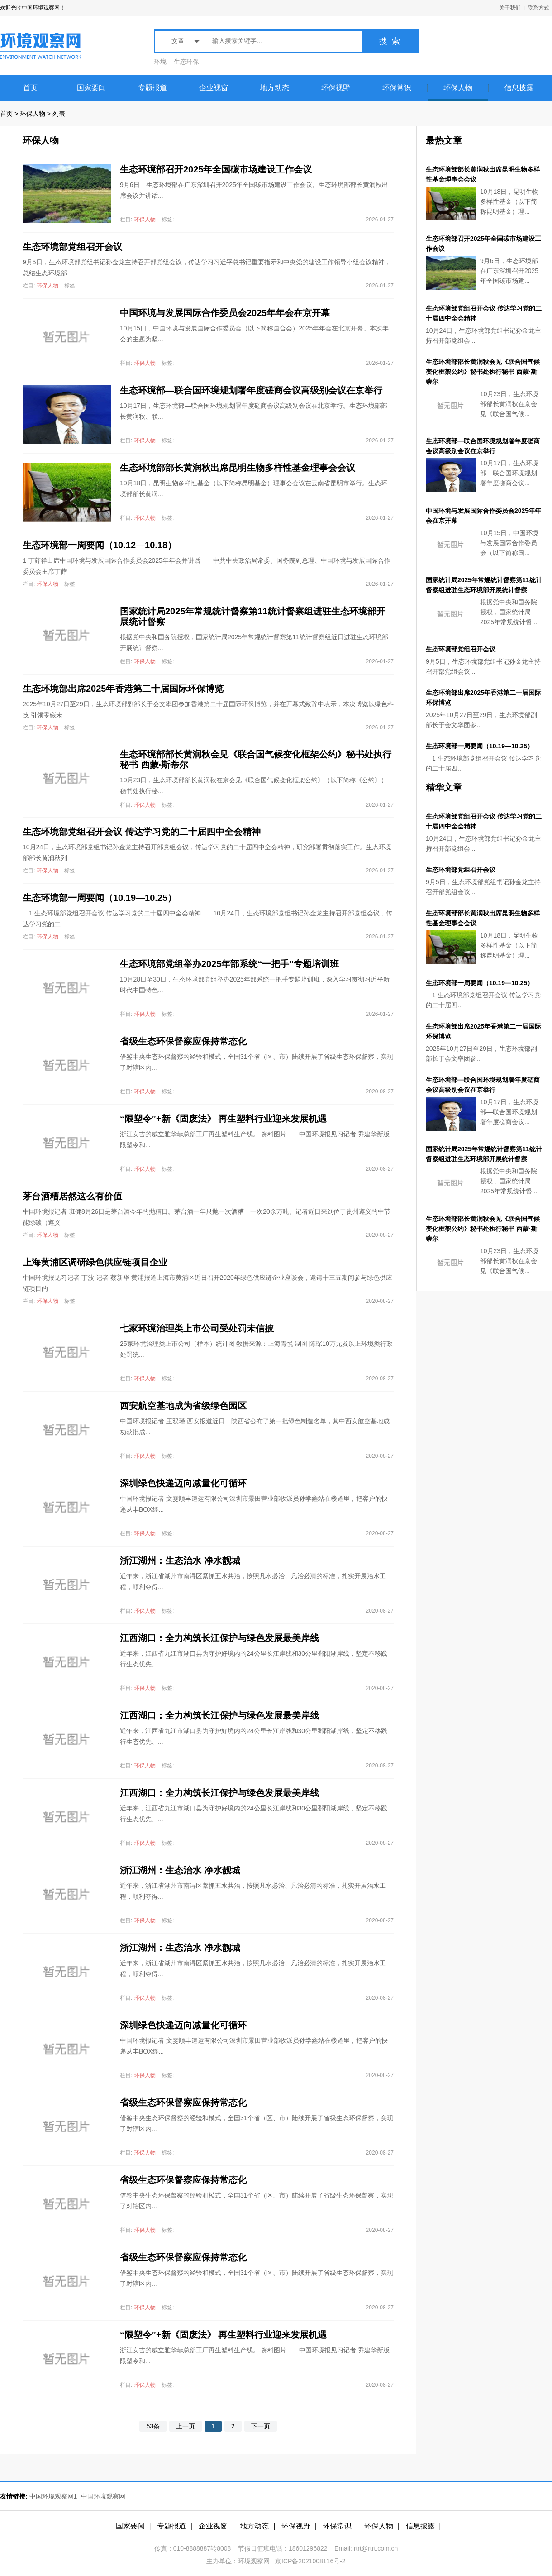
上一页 (185, 2426)
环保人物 (32, 113)
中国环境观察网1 (53, 2496)
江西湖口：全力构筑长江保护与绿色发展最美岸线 (219, 1638)
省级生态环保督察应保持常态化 (183, 1041)
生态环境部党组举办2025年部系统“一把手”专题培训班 (229, 964)
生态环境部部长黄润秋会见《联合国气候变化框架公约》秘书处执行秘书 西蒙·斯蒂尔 (483, 371)
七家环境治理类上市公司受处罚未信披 (197, 1328)
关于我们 (510, 8)
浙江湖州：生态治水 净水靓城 (180, 1561)
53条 (153, 2426)
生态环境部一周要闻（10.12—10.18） (99, 545)
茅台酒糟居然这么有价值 (72, 1196)
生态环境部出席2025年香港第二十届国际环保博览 (123, 689)
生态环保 (186, 61)
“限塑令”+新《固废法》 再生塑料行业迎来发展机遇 (223, 1119)
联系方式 (538, 8)
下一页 (260, 2426)
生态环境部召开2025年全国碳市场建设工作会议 (216, 169)
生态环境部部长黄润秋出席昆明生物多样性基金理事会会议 (237, 468)
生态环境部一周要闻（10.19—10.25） (99, 898)
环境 (160, 61)
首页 (6, 113)
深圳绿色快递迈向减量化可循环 (183, 1483)
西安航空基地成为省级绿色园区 (183, 1406)
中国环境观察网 (103, 2496)
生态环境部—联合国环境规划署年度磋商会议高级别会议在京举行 (251, 390)
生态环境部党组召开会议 (72, 247)
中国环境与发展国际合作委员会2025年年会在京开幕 (225, 313)
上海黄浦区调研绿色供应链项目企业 (95, 1262)
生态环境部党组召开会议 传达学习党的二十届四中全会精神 (142, 832)
